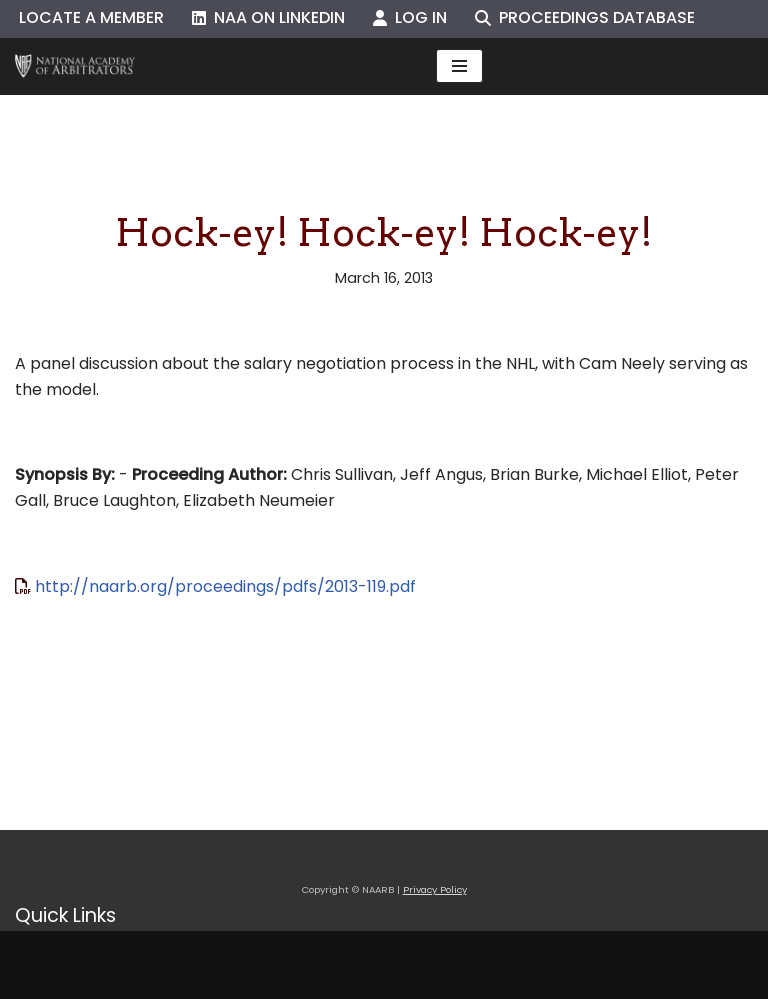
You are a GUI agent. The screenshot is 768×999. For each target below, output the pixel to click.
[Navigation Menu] (459, 66)
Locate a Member (91, 17)
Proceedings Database (585, 17)
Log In (410, 17)
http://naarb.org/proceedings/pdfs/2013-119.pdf (225, 586)
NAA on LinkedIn (268, 17)
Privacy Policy (435, 889)
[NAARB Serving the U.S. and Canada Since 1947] (75, 66)
